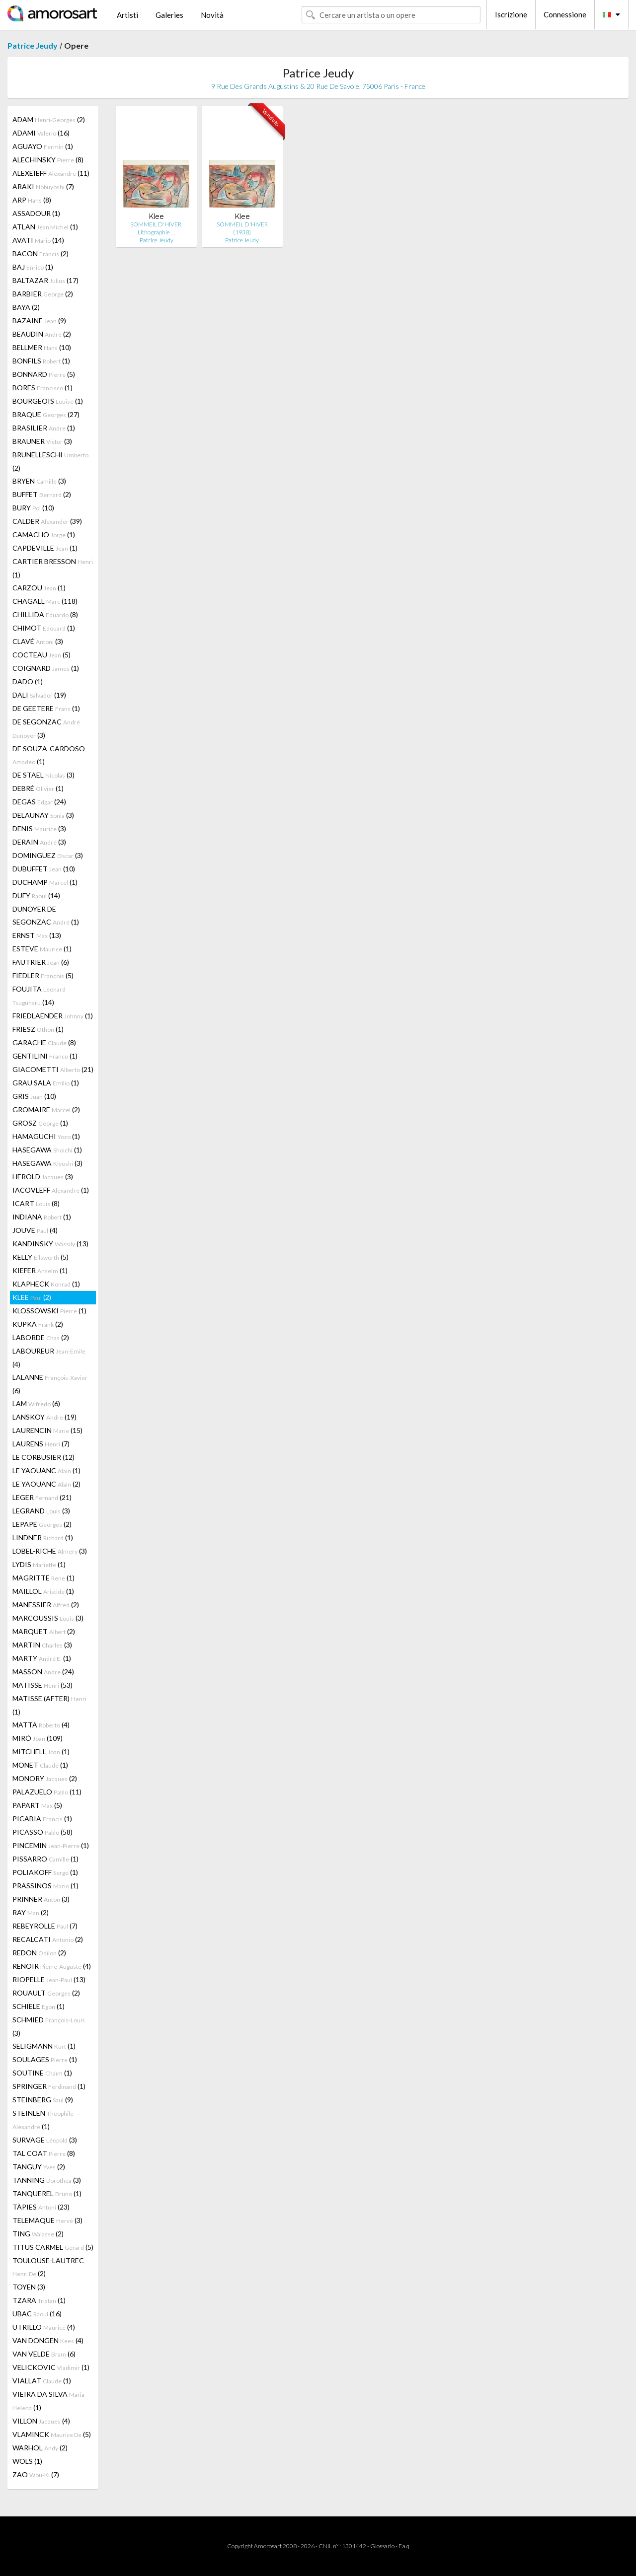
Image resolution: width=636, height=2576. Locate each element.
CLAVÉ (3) (37, 641)
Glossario (382, 2546)
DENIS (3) (39, 828)
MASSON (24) (43, 1671)
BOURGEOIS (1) (47, 401)
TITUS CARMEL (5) (52, 2247)
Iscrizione (511, 14)
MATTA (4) (41, 1724)
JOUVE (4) (35, 1230)
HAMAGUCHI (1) (46, 1136)
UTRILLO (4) (43, 2327)
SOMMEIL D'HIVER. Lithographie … (156, 228)
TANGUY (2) (38, 2166)
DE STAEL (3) (43, 775)
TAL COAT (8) (43, 2153)
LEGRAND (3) (41, 1510)
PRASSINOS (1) (45, 1885)
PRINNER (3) (41, 1899)
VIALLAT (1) (41, 2380)
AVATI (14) (38, 240)
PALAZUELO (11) (46, 1792)
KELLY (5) (40, 1257)
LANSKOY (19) (44, 1417)
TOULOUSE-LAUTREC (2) (48, 2267)
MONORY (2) (44, 1778)
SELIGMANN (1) (44, 2046)
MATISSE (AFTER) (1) (49, 1705)
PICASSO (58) (42, 1832)
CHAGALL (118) (45, 601)
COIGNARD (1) (45, 668)
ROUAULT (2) (46, 1993)
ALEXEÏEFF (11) (50, 173)
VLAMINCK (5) (51, 2434)
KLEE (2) (31, 1297)
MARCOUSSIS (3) (47, 1618)
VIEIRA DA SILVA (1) (48, 2401)
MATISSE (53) (42, 1685)
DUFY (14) (36, 895)
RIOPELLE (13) (48, 1979)
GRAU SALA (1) (45, 1082)
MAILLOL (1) (43, 1591)
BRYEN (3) (39, 481)
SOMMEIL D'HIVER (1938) (242, 228)
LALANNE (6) (49, 1384)
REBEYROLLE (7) (45, 1926)
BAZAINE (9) (39, 320)
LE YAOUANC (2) (46, 1484)
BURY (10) (33, 507)
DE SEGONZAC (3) (46, 728)
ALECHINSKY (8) (47, 159)
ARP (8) (31, 200)
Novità (212, 14)
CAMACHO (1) (43, 534)
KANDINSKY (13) (50, 1243)
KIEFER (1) (40, 1270)
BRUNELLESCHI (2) (50, 461)
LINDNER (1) (42, 1537)
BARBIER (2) (42, 293)
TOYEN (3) (28, 2287)
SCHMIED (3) (48, 2026)
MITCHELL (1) (41, 1751)
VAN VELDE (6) (44, 2354)
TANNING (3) (46, 2180)
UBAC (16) (37, 2313)
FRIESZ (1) (38, 1029)
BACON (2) (40, 253)
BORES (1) (42, 387)
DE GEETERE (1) (46, 708)
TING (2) (38, 2233)
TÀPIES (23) (41, 2207)
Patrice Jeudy (32, 45)
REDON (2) (39, 1952)
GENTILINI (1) (45, 1056)
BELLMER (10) (41, 347)
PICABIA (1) (42, 1818)
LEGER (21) (42, 1497)
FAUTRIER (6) (40, 962)
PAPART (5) (37, 1805)
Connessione (565, 14)
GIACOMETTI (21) (52, 1069)
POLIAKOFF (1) (45, 1872)
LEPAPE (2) (42, 1524)
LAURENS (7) (41, 1443)
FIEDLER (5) (43, 975)
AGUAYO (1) (42, 146)
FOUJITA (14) (39, 995)
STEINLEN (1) (43, 2120)
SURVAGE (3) (44, 2140)
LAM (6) (36, 1403)
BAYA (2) (26, 307)
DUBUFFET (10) (43, 868)
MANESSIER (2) (45, 1604)
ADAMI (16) (41, 133)
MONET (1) (40, 1765)
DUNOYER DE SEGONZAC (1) (45, 915)
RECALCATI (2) (47, 1939)
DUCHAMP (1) (45, 882)
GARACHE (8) (44, 1042)
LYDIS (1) (39, 1564)
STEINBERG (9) (42, 2099)
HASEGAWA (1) (47, 1149)
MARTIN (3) (42, 1645)
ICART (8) (36, 1203)
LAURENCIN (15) (47, 1430)
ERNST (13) (36, 935)
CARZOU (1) (39, 587)
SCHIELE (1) (38, 2006)
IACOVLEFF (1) (50, 1190)
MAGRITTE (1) (43, 1578)
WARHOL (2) (40, 2447)
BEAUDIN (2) (41, 334)
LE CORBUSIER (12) (43, 1457)
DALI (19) (39, 695)
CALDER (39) (47, 521)
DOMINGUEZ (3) (47, 855)
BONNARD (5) (43, 374)
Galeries (169, 14)
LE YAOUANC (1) (46, 1470)
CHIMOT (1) (43, 628)
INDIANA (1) (41, 1217)
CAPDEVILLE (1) (45, 548)
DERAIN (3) (39, 842)
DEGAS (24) (39, 801)
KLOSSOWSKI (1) (49, 1310)
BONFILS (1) (41, 361)
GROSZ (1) (40, 1123)
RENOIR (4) (51, 1966)
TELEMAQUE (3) (47, 2220)
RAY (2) (30, 1912)
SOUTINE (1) (42, 2073)
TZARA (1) (39, 2300)
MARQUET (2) (43, 1631)
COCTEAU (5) (41, 654)
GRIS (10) (34, 1096)
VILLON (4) (41, 2421)
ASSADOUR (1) (36, 213)
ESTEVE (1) (42, 948)
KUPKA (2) (37, 1324)
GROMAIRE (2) (46, 1109)
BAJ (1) (32, 267)
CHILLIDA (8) (45, 614)
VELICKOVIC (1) (50, 2367)
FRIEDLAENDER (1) (52, 1015)
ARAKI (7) (43, 186)
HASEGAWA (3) (47, 1163)
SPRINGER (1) (48, 2086)
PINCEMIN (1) (50, 1845)
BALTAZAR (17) (45, 280)
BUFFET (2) (41, 494)
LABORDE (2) (40, 1337)
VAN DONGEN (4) (47, 2340)
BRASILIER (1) (43, 428)
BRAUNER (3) (42, 441)
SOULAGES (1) (44, 2059)
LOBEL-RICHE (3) (49, 1551)
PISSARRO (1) (45, 1859)
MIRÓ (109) (37, 1738)
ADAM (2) (48, 119)
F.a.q (403, 2546)
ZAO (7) (35, 2474)
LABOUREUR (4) (48, 1357)
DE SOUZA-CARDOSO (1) (48, 755)
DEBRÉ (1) (38, 788)
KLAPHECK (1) (46, 1284)
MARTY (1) (41, 1658)
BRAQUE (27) (46, 414)
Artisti (127, 14)
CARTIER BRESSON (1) (52, 568)
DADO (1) (27, 681)
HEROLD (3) (42, 1176)
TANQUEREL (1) (46, 2193)
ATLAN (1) (45, 226)
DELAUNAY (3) (43, 815)
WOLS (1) (27, 2461)
